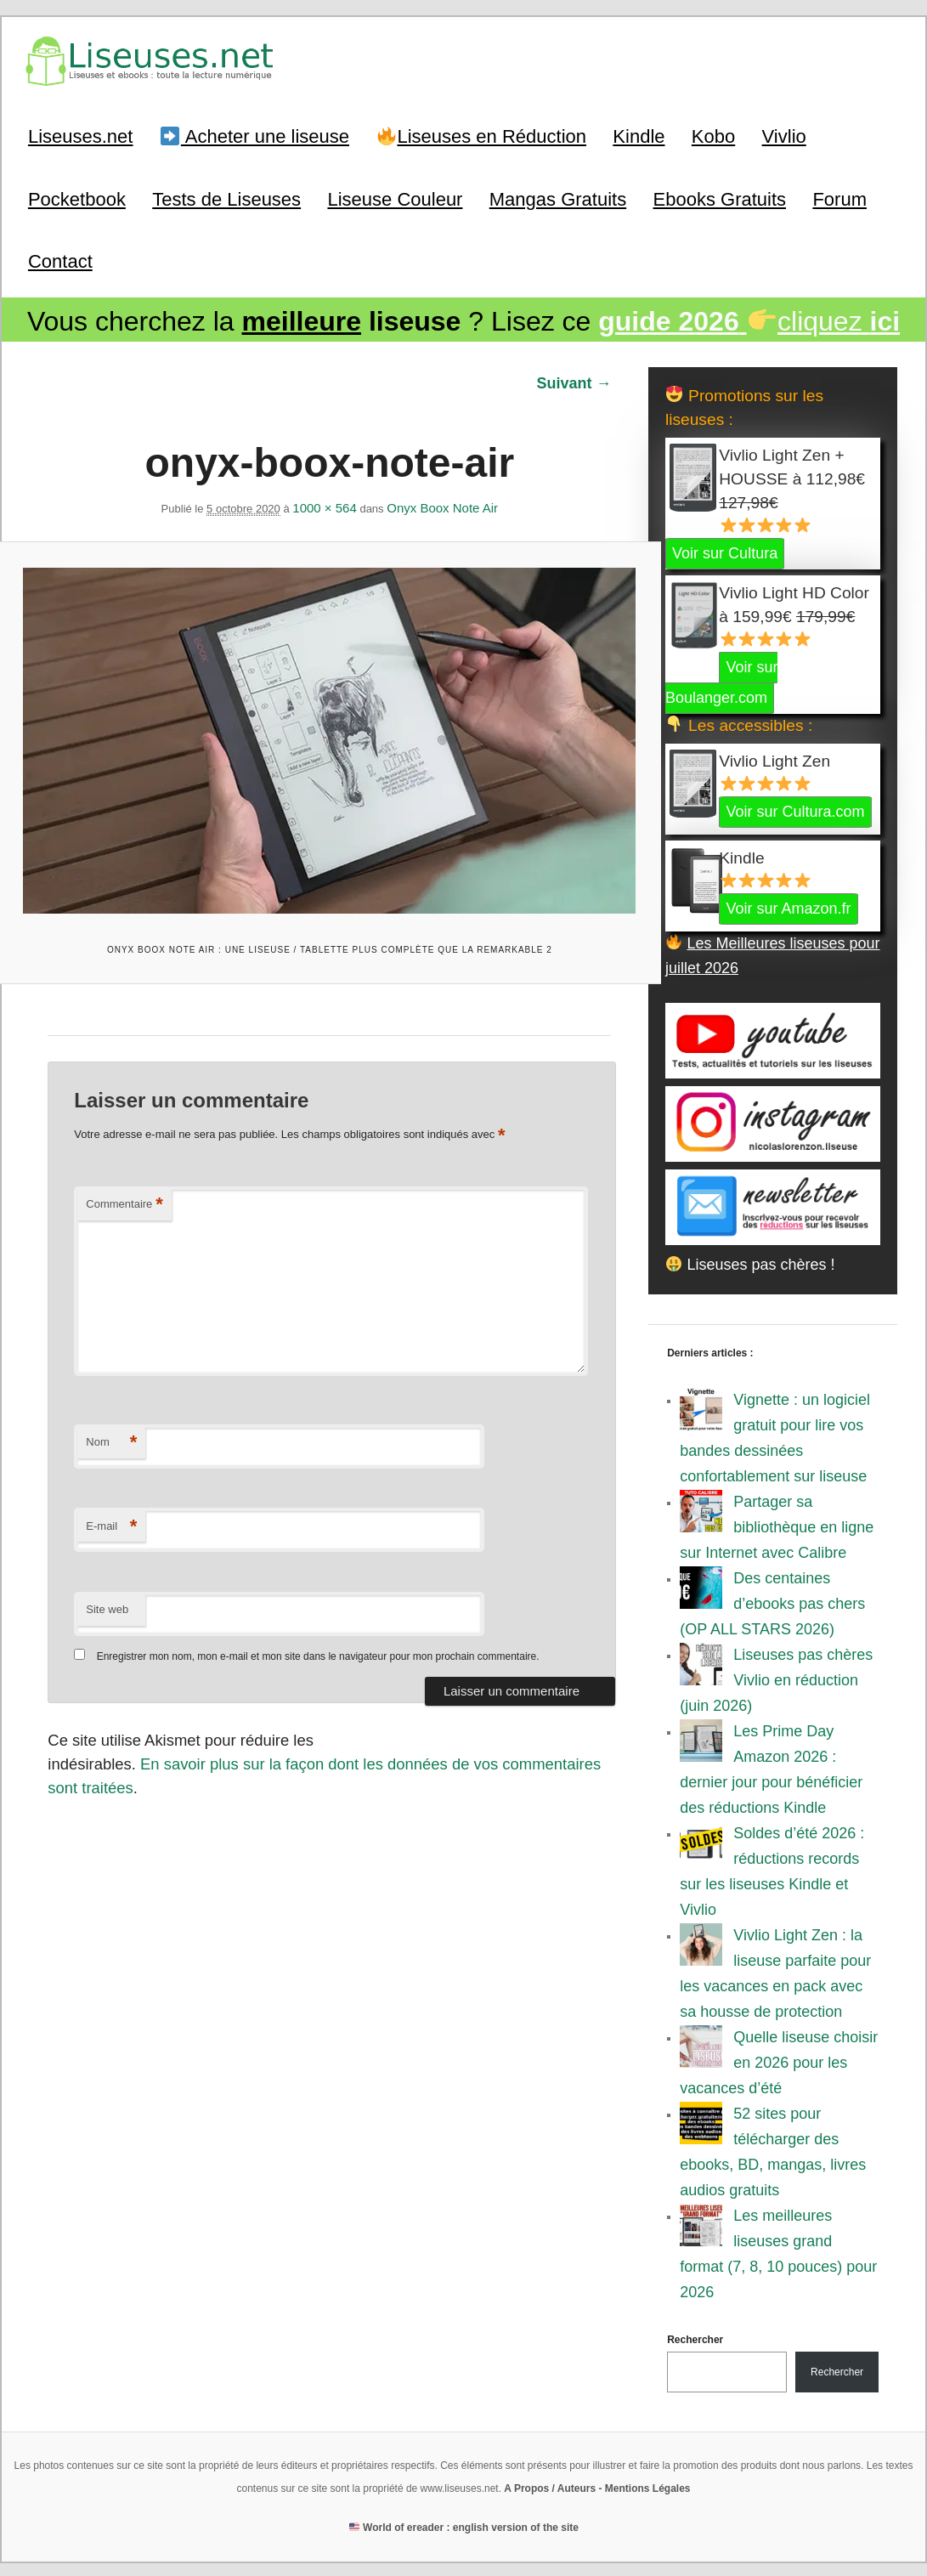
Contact (60, 260)
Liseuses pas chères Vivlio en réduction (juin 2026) (776, 1679)
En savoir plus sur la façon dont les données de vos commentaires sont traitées (316, 1756)
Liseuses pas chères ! (750, 1262)
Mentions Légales (648, 2487)
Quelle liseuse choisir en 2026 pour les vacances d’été (779, 2061)
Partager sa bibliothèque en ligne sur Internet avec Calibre (776, 1526)
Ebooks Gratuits (720, 197)
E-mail (111, 1521)
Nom (111, 1436)
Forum (839, 197)
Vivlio (784, 135)
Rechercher (695, 2338)
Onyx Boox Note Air (442, 505)
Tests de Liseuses (226, 197)
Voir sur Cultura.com (795, 809)
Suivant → (573, 380)
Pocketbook (77, 197)
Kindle (638, 135)
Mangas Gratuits (557, 197)
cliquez (749, 319)
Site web (107, 1603)
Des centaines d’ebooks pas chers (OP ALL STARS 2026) (772, 1602)
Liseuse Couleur (394, 197)
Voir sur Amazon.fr (788, 906)
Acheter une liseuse (255, 135)
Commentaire (124, 1198)
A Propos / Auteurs (550, 2487)
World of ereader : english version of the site (464, 2526)
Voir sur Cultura (724, 551)
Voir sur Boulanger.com (721, 681)
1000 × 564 (324, 505)
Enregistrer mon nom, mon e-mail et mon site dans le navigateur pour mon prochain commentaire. (317, 1650)
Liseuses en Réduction (481, 135)
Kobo (713, 135)
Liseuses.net (80, 135)
